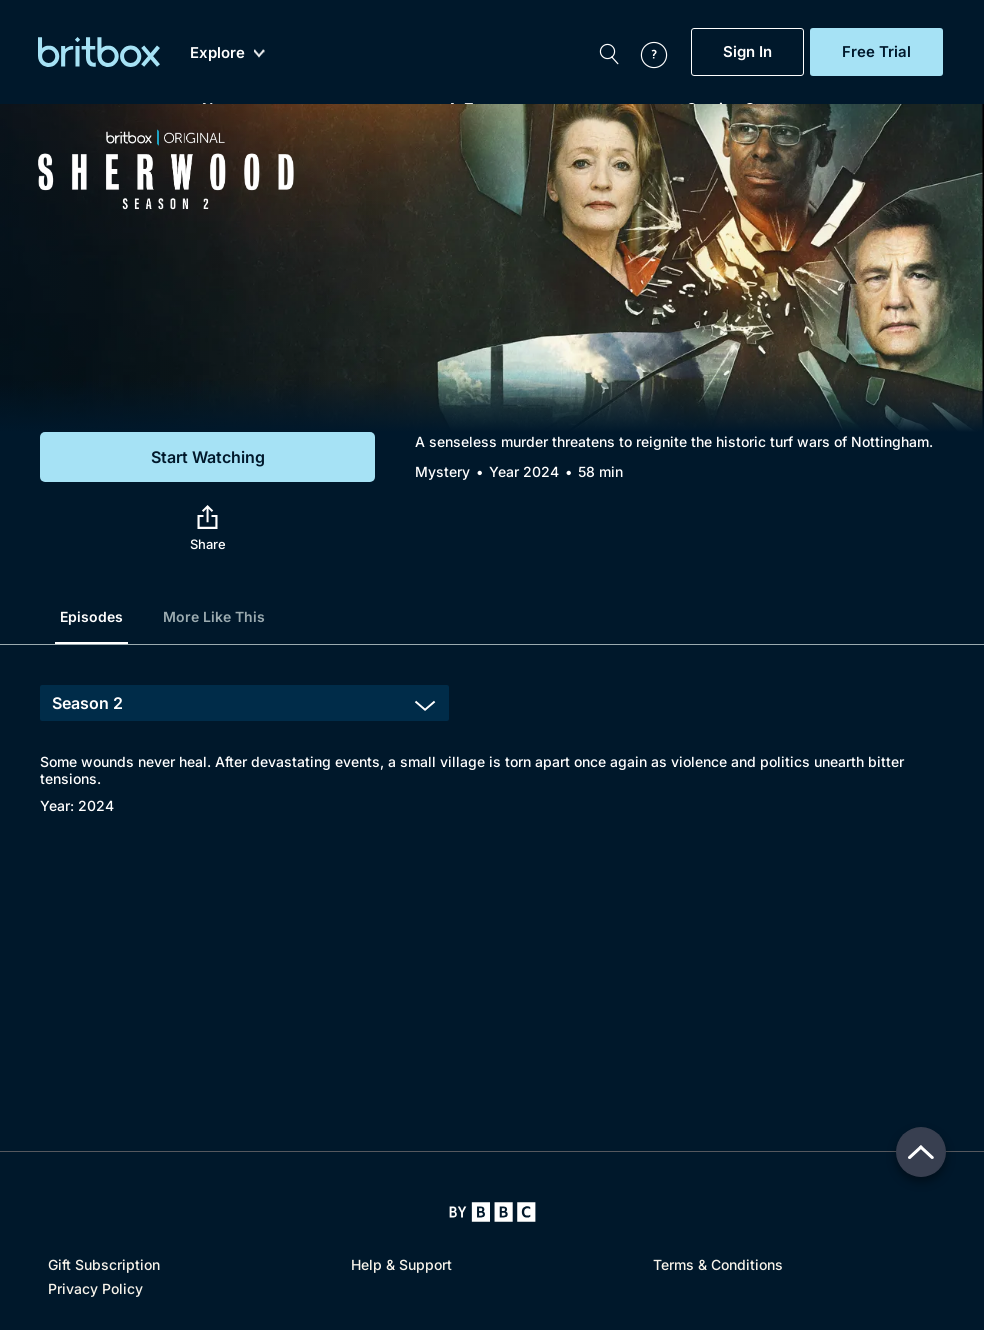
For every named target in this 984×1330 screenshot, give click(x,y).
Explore (227, 53)
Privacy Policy (95, 1288)
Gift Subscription (104, 1264)
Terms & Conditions (718, 1264)
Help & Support (401, 1264)
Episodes (91, 616)
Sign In (747, 52)
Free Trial (876, 52)
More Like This (214, 616)
